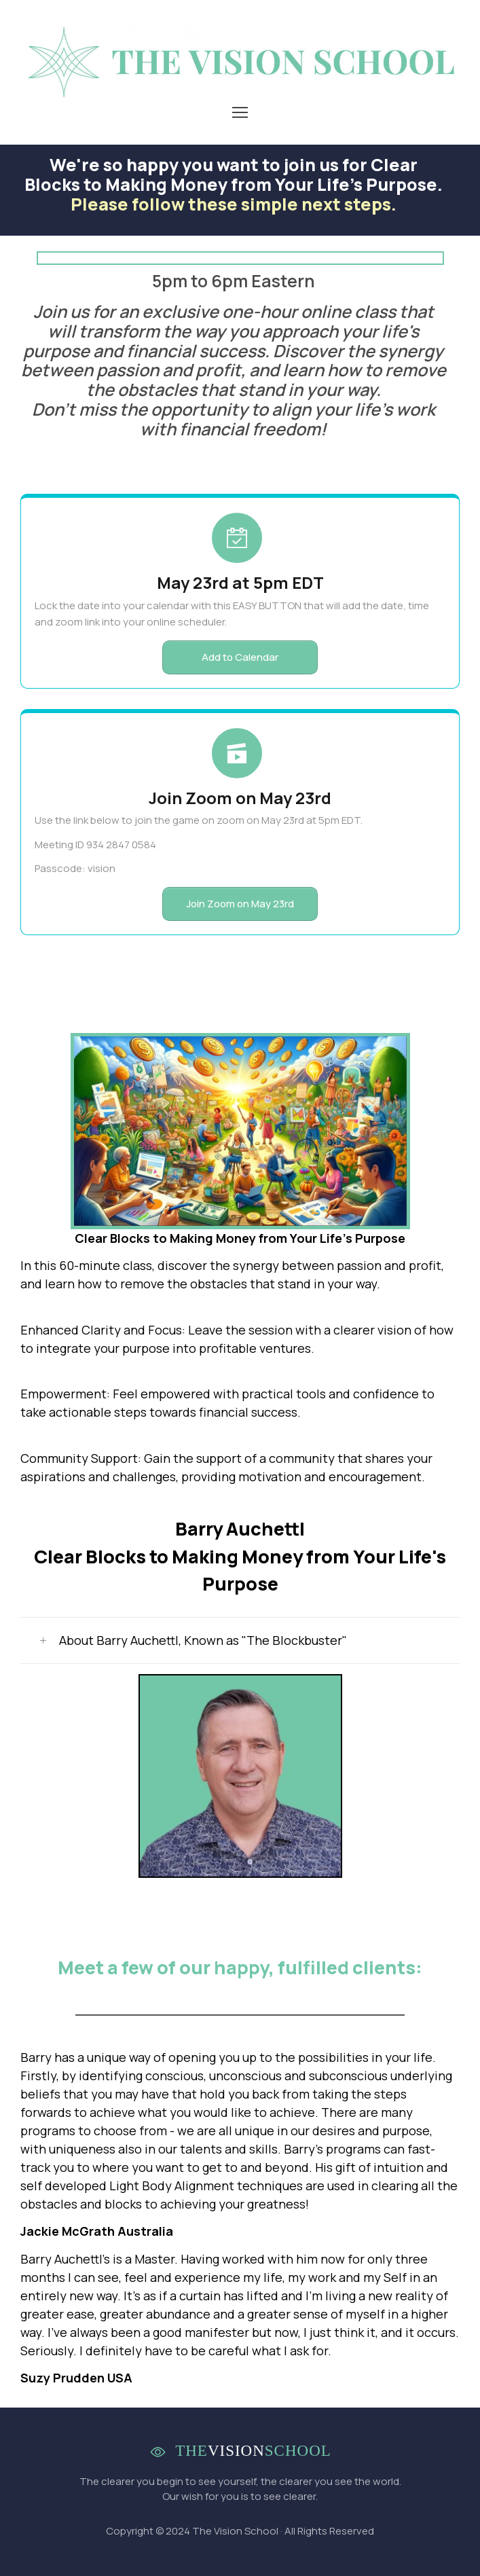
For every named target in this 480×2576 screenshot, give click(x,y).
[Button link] (240, 657)
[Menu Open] (240, 112)
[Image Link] (240, 62)
